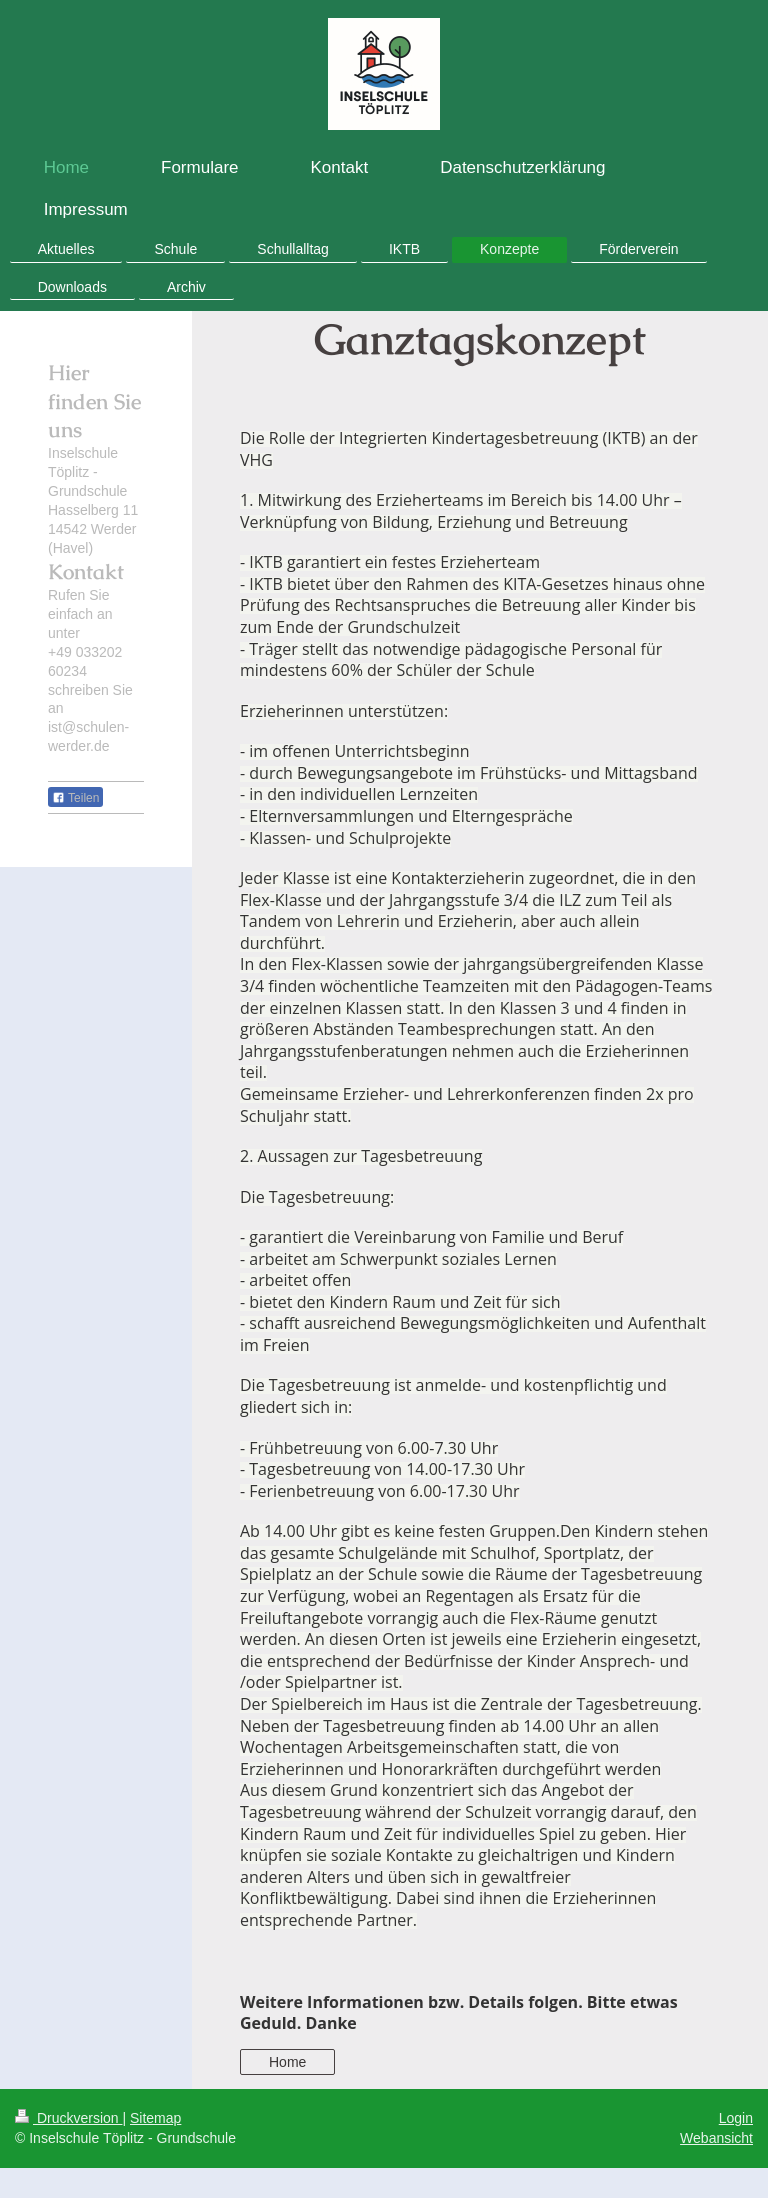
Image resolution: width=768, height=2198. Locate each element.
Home (287, 2062)
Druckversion (68, 2118)
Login (736, 2118)
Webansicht (716, 2138)
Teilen (75, 798)
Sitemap (155, 2118)
